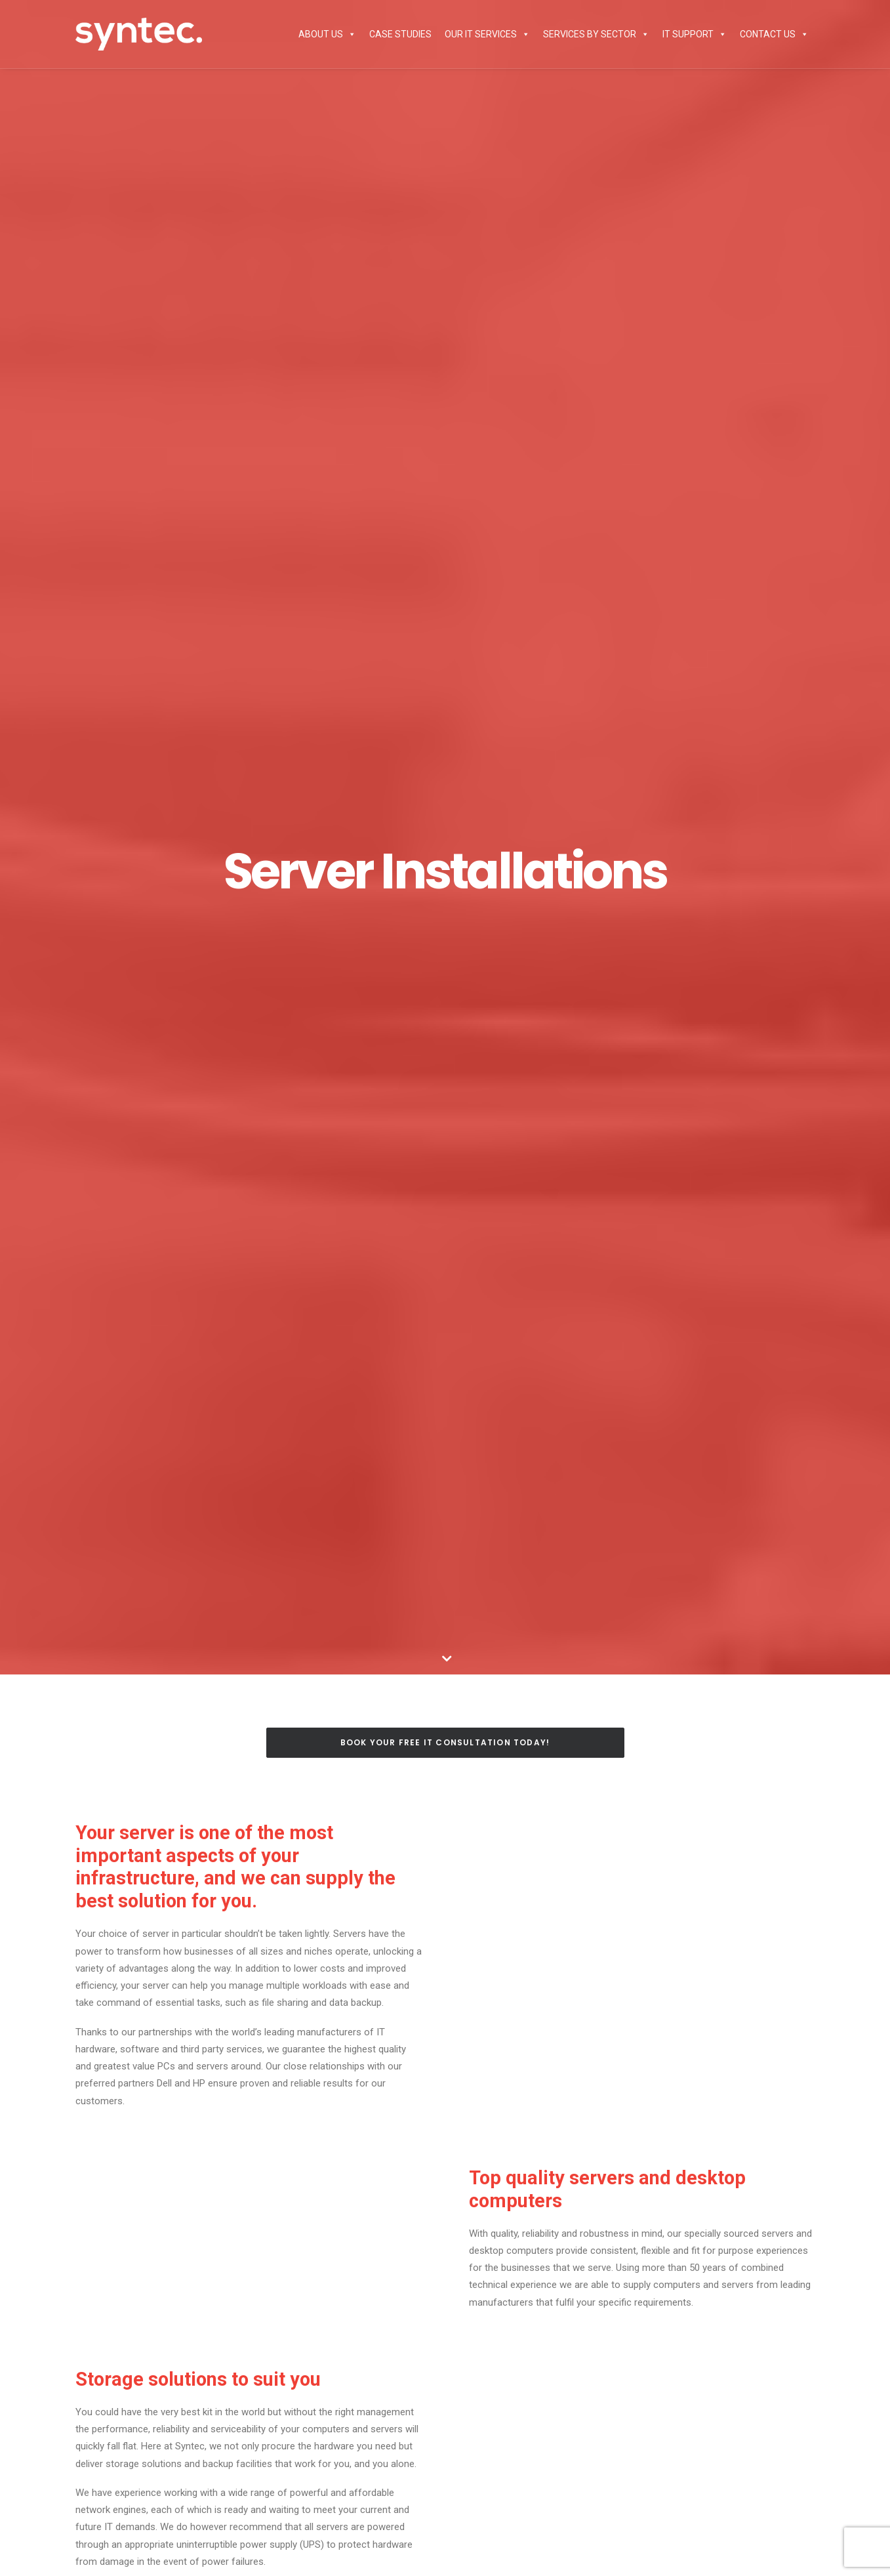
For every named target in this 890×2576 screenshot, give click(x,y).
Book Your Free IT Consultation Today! (445, 1742)
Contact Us (774, 34)
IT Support (694, 34)
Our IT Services (487, 34)
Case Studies (400, 34)
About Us (327, 34)
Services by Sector (596, 34)
